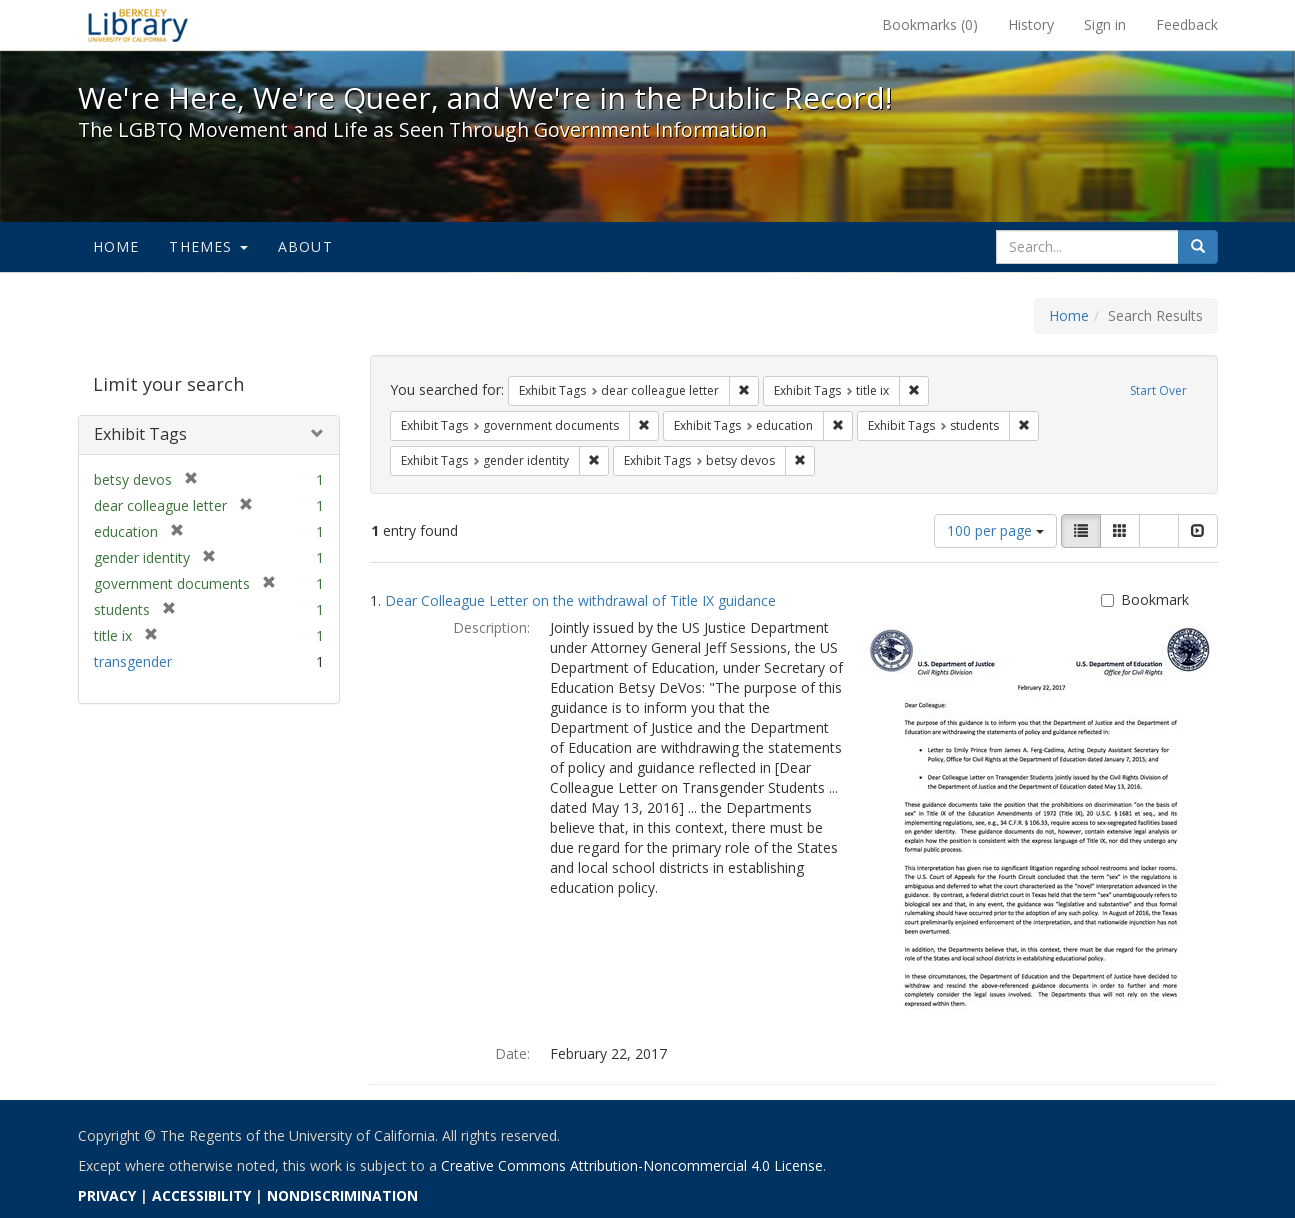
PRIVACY (107, 1195)
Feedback (1187, 24)
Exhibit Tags (140, 434)
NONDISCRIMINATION (342, 1195)
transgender (133, 661)
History (1031, 24)
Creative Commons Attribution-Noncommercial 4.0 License (632, 1165)
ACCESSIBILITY (201, 1195)
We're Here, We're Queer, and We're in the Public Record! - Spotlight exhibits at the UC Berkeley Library (138, 25)
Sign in (1105, 24)
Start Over (1158, 390)
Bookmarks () (930, 24)
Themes (208, 246)
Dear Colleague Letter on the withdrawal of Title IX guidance (580, 600)
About (305, 246)
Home (116, 246)
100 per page (995, 530)
